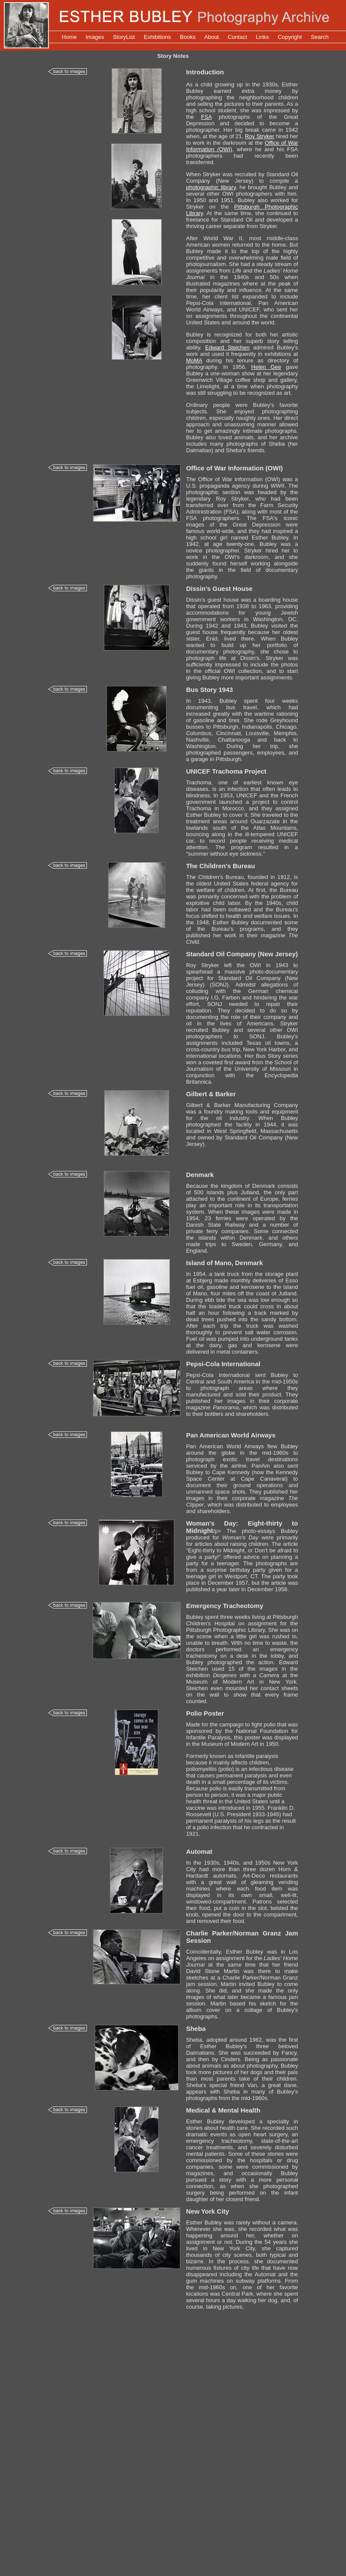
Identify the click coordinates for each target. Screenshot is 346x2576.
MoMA (194, 360)
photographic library (211, 187)
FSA (206, 117)
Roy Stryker (259, 136)
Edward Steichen (227, 347)
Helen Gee (266, 367)
